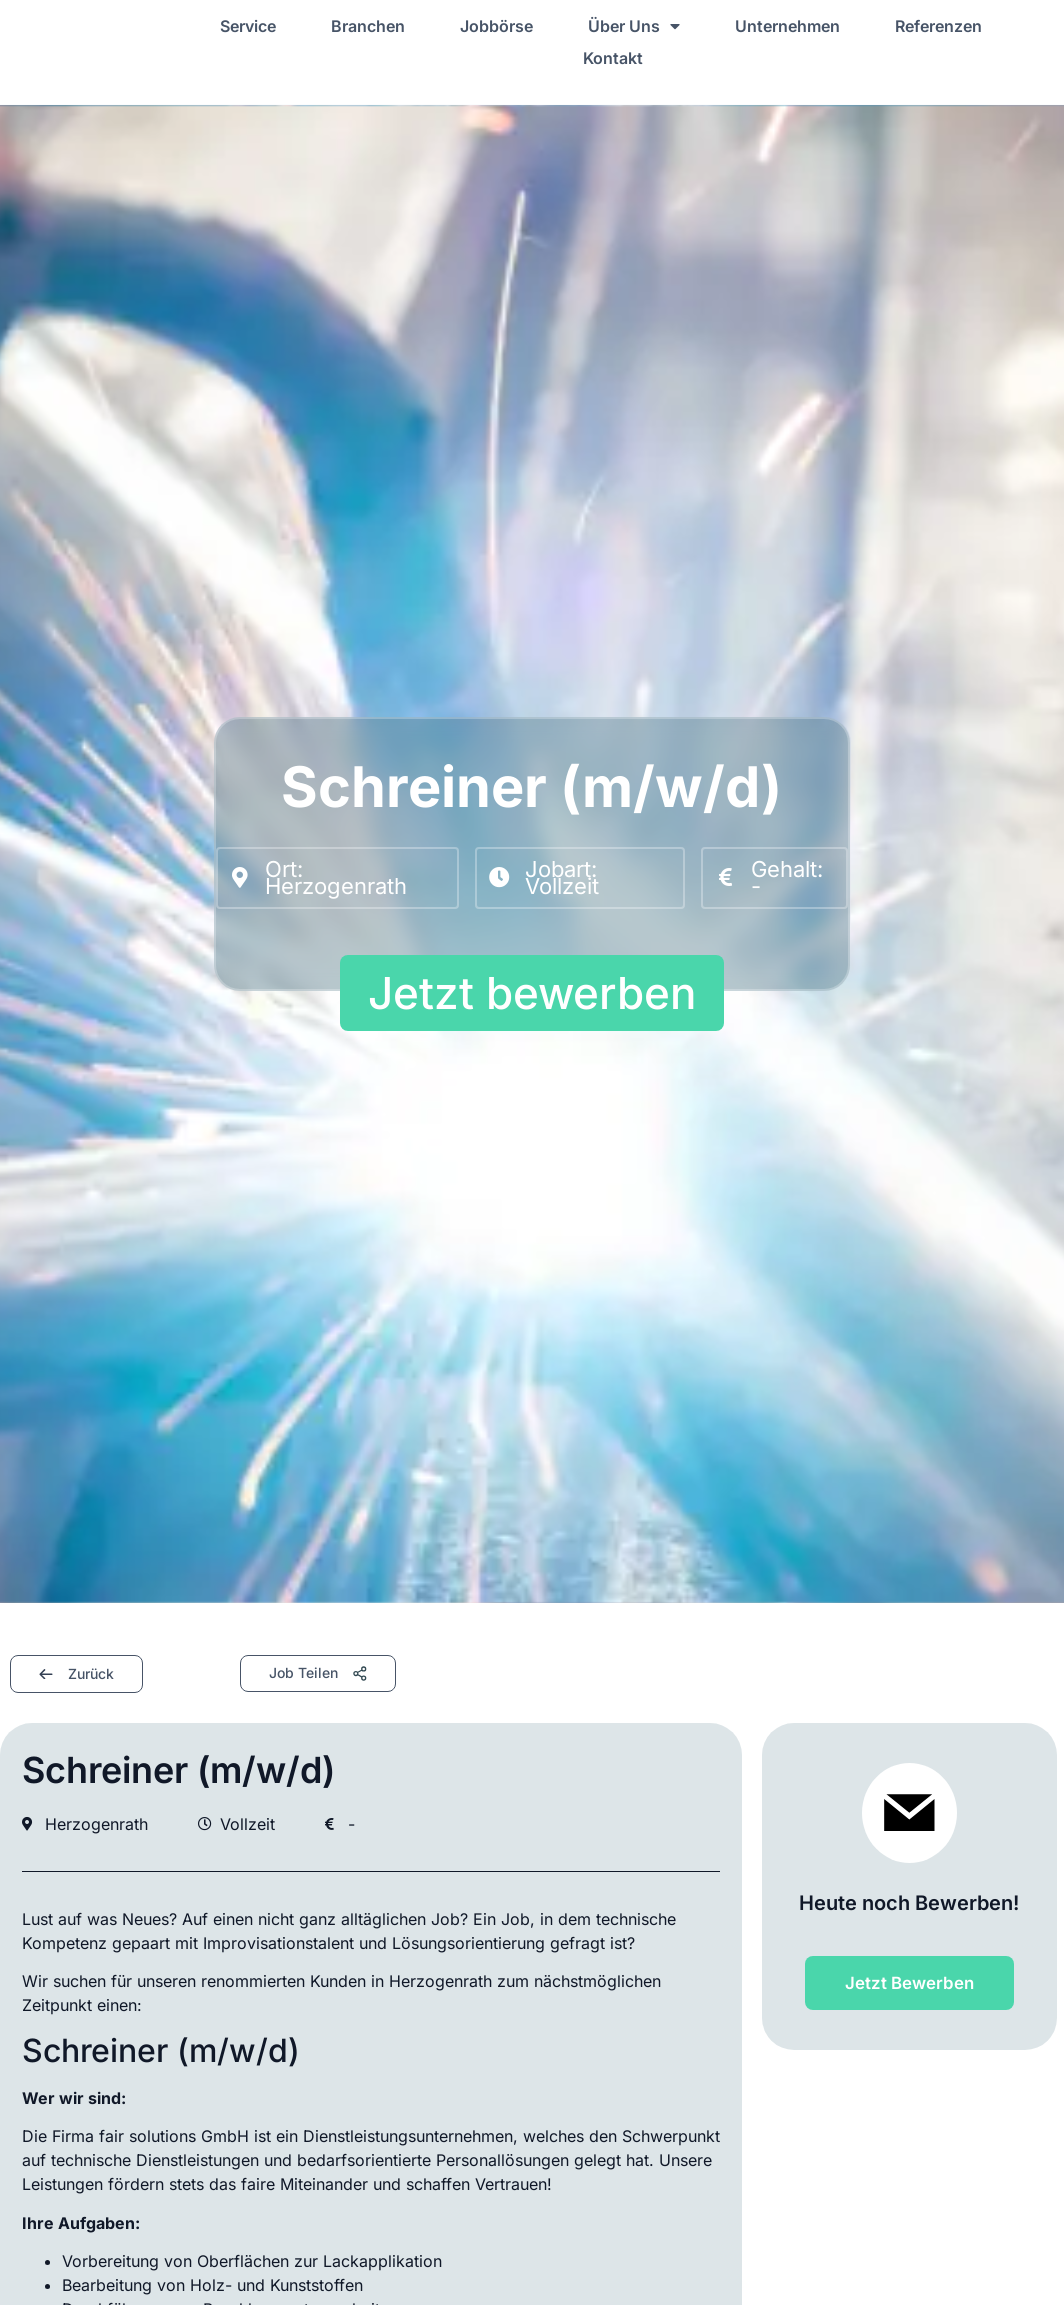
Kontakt (613, 58)
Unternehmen (787, 26)
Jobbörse (496, 26)
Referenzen (938, 26)
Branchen (368, 26)
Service (248, 26)
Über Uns (634, 26)
